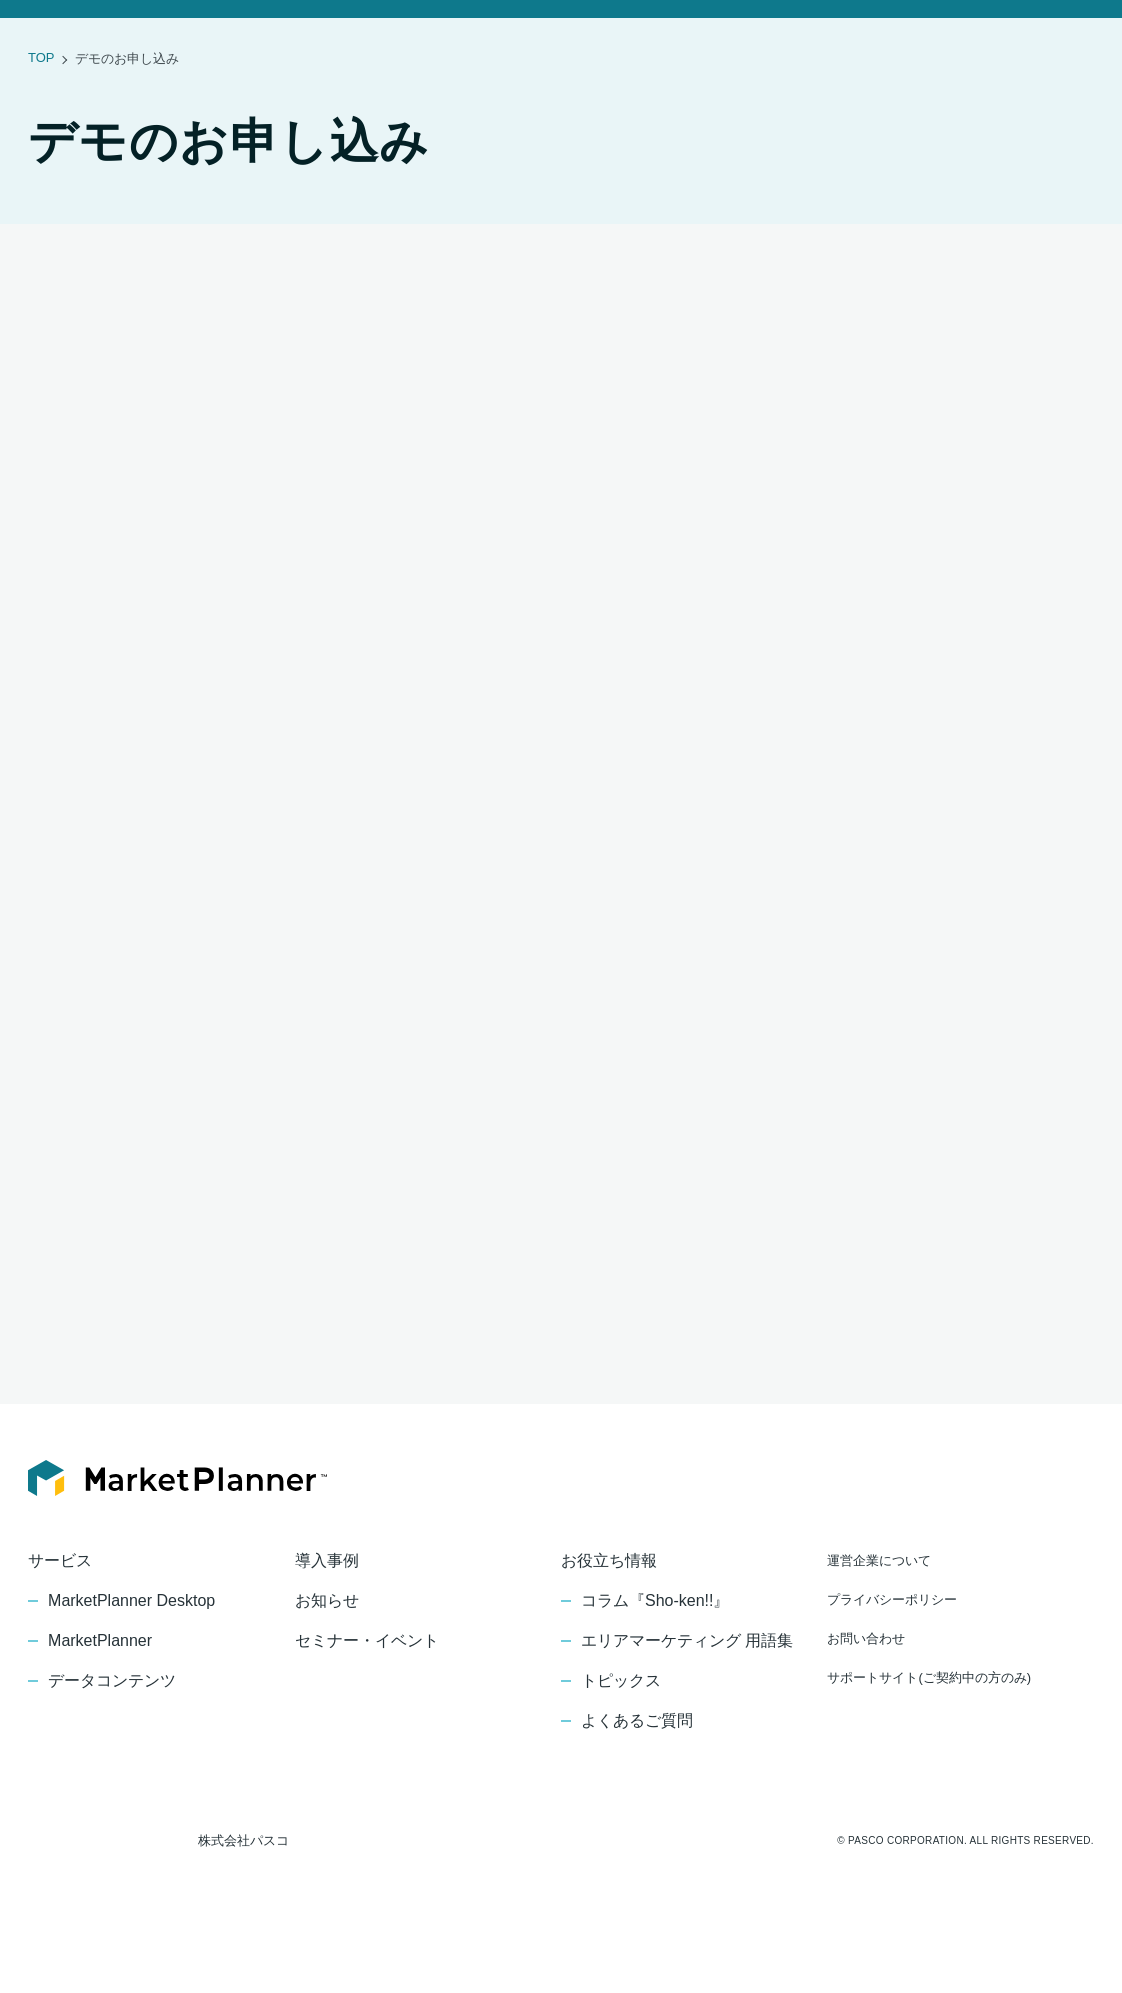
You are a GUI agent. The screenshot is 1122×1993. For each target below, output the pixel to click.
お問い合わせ (952, 40)
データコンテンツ (112, 1746)
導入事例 (347, 40)
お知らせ (432, 40)
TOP (40, 122)
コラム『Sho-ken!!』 (658, 1666)
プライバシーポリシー (892, 1664)
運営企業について (879, 1625)
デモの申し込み (1065, 40)
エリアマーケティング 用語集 (686, 1706)
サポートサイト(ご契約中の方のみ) (928, 1742)
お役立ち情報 (783, 40)
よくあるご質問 (637, 1786)
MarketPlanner (102, 1706)
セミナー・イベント (664, 40)
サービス (262, 40)
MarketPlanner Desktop (135, 1666)
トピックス (621, 1746)
